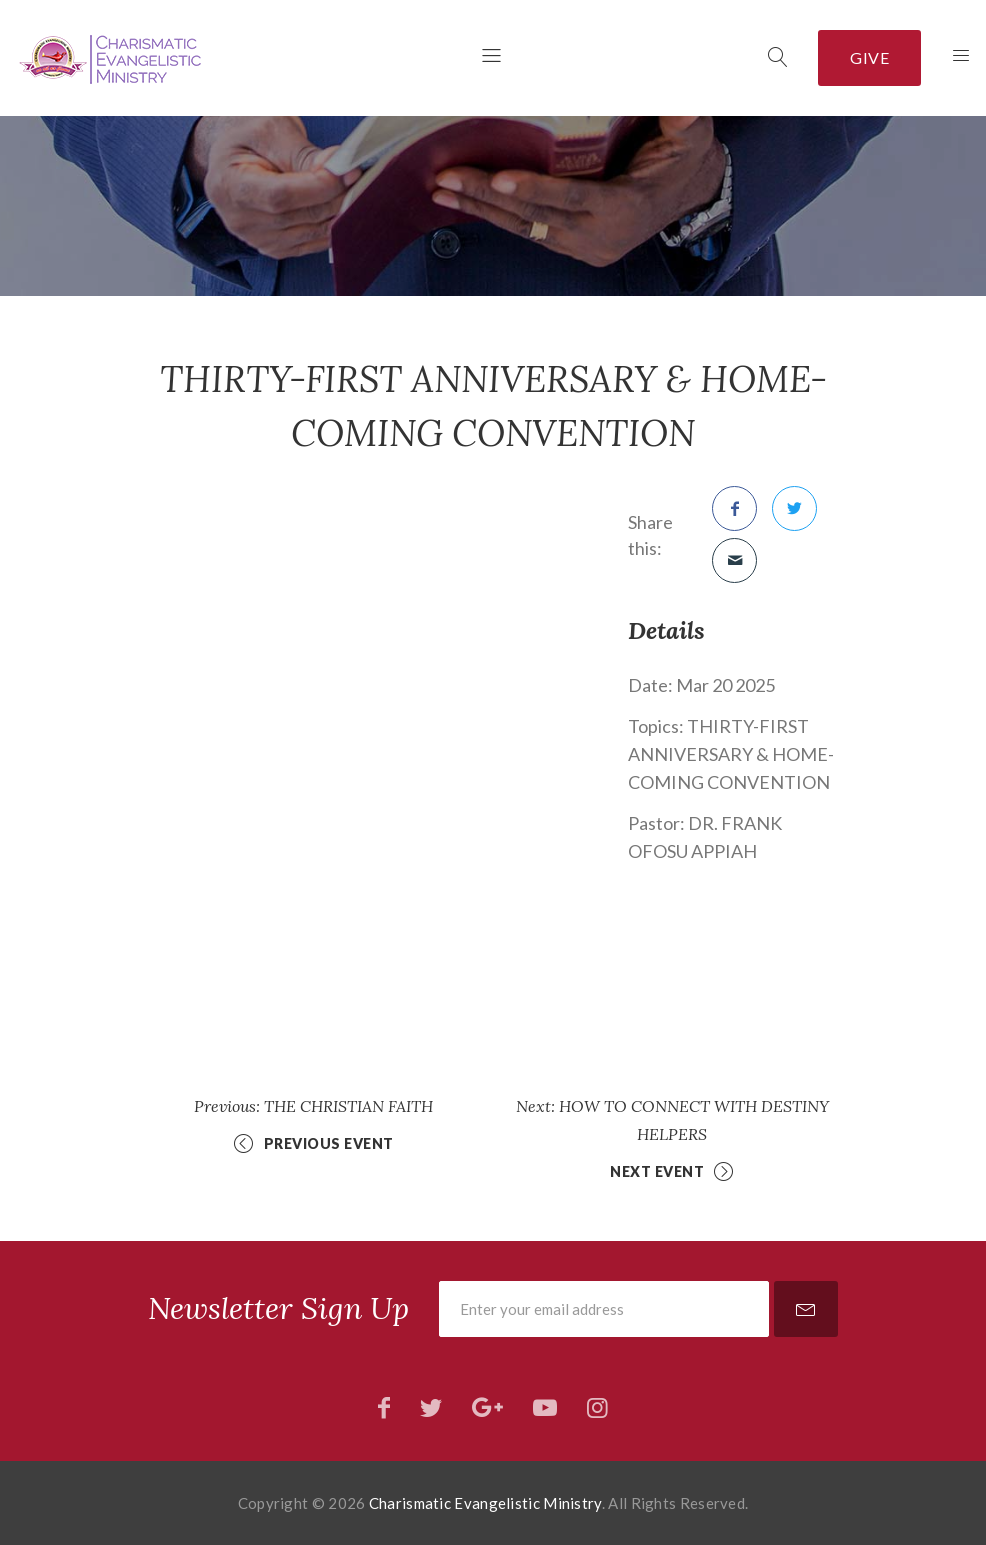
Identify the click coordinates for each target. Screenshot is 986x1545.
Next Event (657, 1171)
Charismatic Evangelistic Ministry (485, 1503)
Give (869, 57)
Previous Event (329, 1143)
